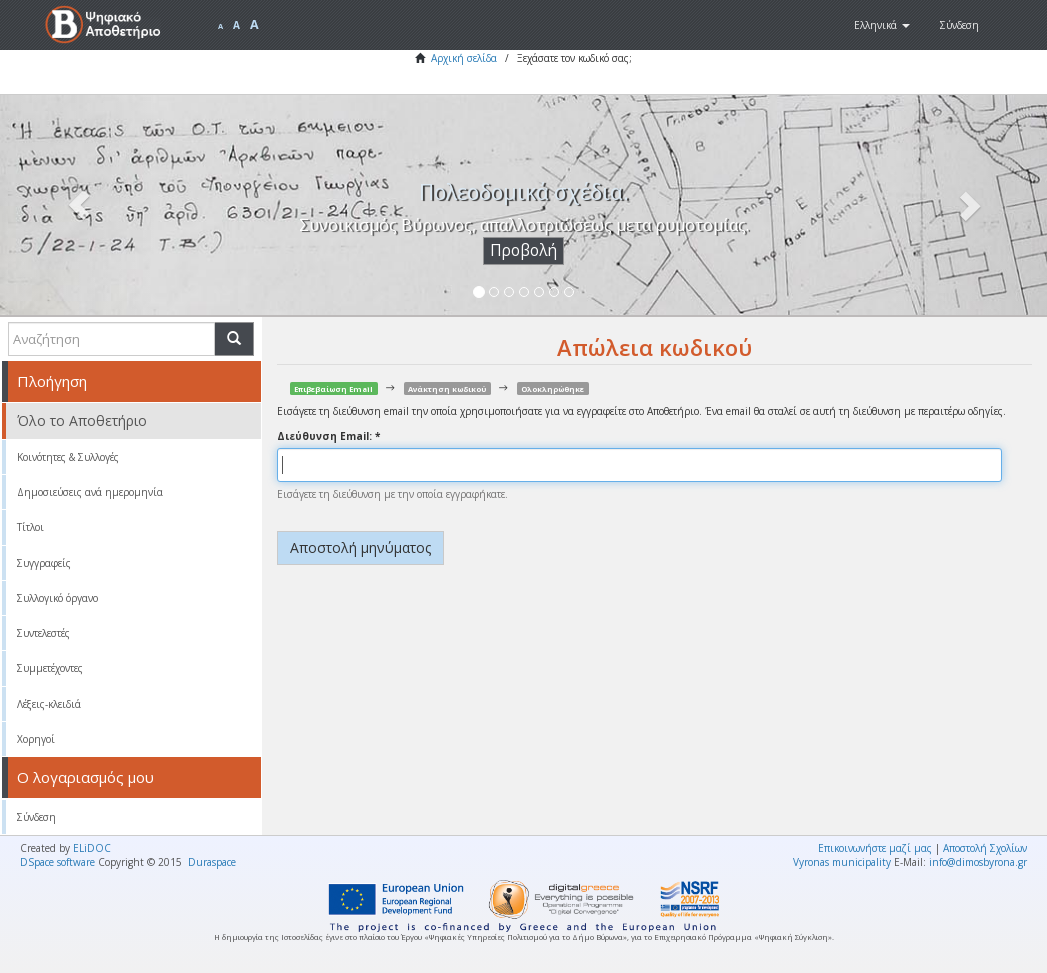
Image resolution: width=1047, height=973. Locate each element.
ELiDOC (92, 848)
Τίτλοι (30, 527)
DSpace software (57, 862)
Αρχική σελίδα (464, 58)
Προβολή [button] (523, 250)
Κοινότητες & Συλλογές (68, 457)
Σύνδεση (36, 817)
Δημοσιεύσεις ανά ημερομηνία (90, 492)
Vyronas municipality (842, 862)
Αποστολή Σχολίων (985, 848)
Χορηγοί (36, 739)
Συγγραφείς (44, 563)
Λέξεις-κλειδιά (49, 704)
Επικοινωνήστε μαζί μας (875, 848)
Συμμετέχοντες (50, 668)
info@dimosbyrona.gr (978, 862)
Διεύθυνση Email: (326, 436)
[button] (882, 25)
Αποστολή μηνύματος (360, 547)
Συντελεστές (43, 633)
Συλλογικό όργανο (57, 598)
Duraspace (212, 862)
